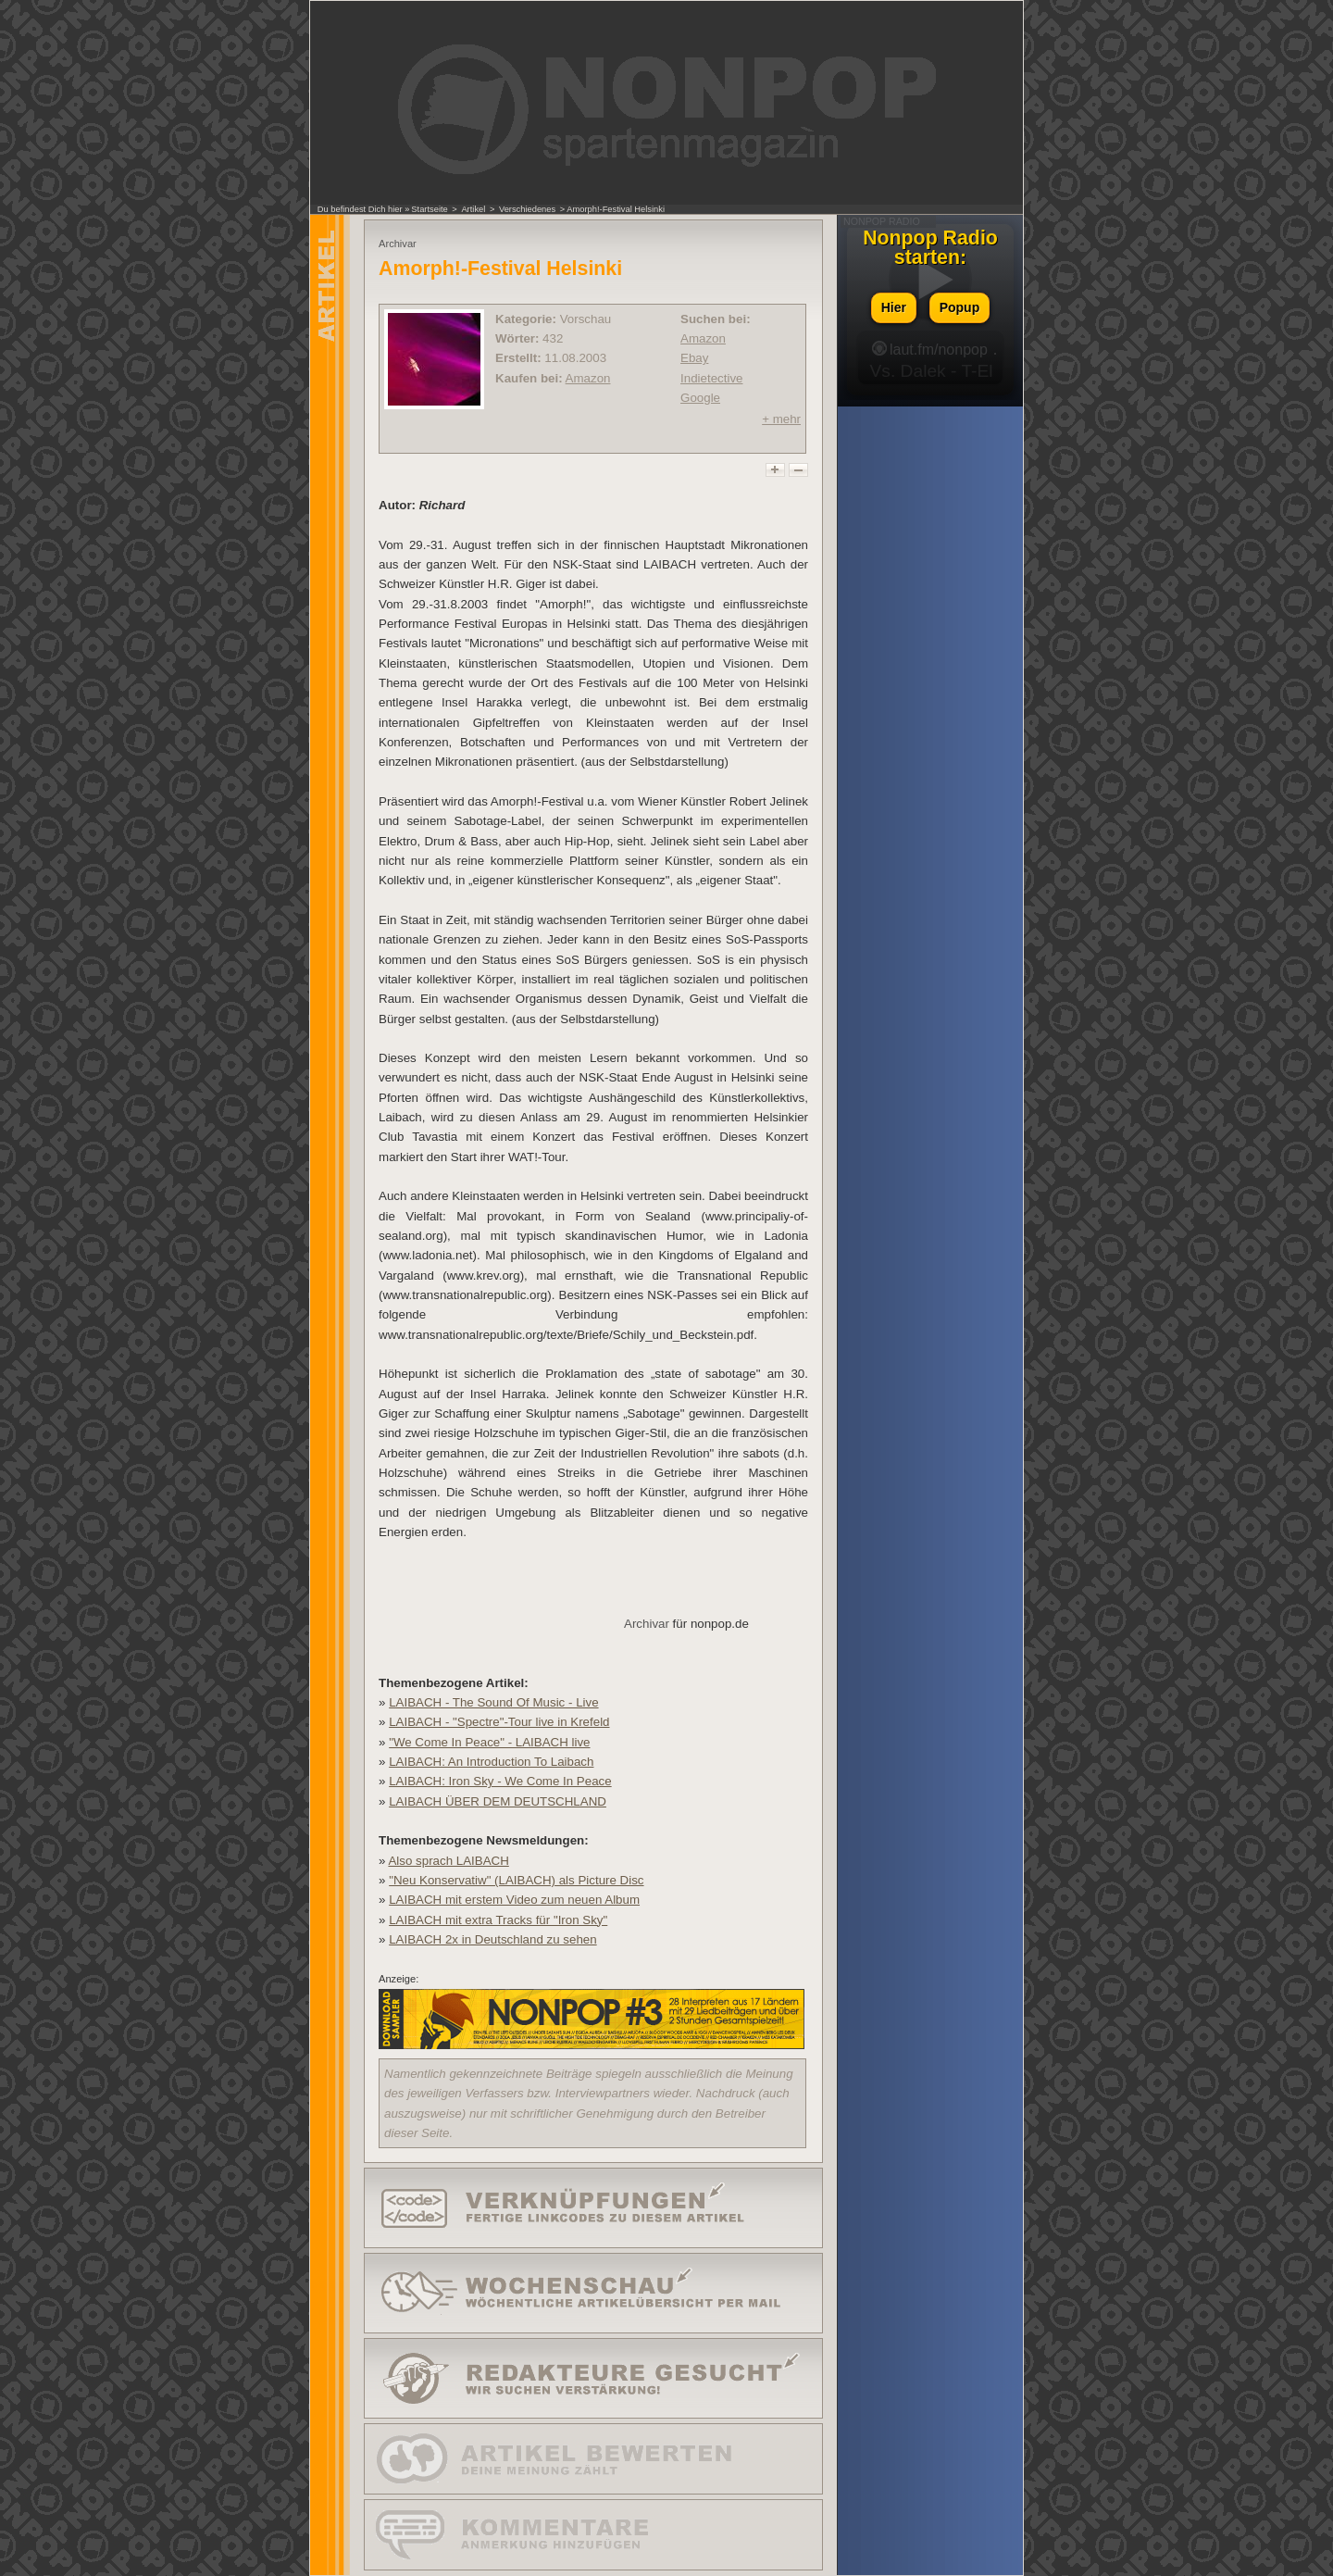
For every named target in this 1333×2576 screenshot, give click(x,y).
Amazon (588, 378)
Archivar (646, 1624)
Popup (960, 307)
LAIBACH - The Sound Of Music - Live (493, 1702)
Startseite (429, 209)
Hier (893, 307)
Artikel (473, 209)
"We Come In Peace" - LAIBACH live (489, 1742)
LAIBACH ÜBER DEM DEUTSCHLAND (497, 1801)
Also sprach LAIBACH (448, 1861)
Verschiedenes (527, 209)
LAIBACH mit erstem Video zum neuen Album (514, 1900)
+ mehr (781, 419)
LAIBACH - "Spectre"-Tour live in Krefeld (499, 1722)
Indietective (711, 378)
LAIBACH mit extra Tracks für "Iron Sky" (498, 1920)
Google (700, 398)
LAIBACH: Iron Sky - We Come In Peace (500, 1781)
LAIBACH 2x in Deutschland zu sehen (492, 1939)
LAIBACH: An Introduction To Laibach (491, 1762)
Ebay (694, 358)
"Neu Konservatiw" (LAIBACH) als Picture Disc (516, 1880)
